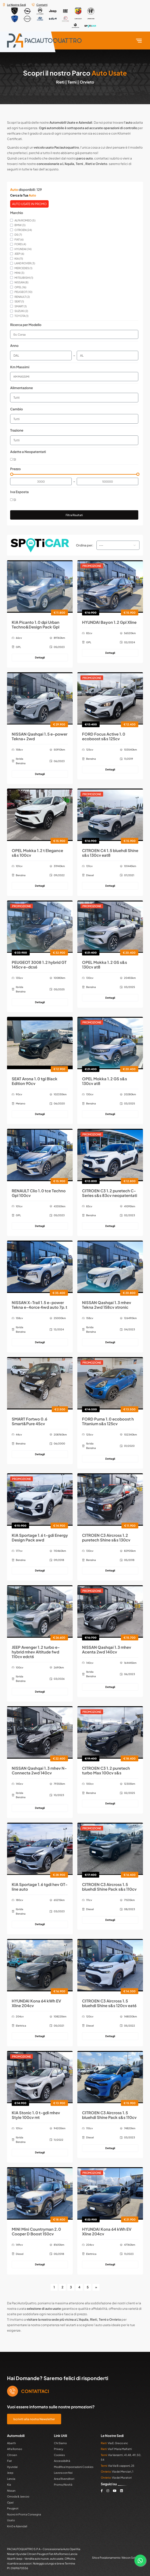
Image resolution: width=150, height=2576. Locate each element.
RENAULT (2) (20, 296)
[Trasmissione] (74, 419)
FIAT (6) (17, 239)
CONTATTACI (35, 2391)
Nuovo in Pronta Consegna (24, 2514)
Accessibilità (62, 2460)
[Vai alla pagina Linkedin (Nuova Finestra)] (121, 2491)
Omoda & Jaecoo (18, 2496)
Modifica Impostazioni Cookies (73, 2466)
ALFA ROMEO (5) (23, 220)
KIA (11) (16, 258)
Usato (11, 2520)
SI (13, 459)
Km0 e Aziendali (17, 2526)
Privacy (58, 2449)
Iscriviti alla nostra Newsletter (34, 2419)
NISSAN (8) (19, 282)
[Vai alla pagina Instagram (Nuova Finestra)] (107, 2491)
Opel (10, 2502)
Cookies (59, 2455)
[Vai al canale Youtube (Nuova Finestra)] (114, 2491)
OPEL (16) (18, 287)
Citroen (12, 2455)
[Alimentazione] (74, 397)
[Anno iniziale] (41, 355)
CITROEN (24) (21, 230)
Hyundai (12, 2466)
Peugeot (13, 2508)
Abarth (11, 2443)
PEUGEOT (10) (21, 291)
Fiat (9, 2460)
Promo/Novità (63, 2484)
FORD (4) (18, 244)
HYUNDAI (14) (21, 249)
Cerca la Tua (23, 195)
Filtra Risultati (74, 515)
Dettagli (40, 657)
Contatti (41, 4)
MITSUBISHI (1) (21, 277)
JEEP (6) (17, 253)
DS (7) (16, 234)
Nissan (11, 2490)
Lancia (11, 2478)
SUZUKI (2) (19, 311)
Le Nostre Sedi (16, 4)
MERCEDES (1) (21, 268)
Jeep (10, 2472)
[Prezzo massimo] (107, 481)
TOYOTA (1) (19, 315)
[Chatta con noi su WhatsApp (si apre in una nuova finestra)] (140, 2560)
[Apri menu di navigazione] (140, 41)
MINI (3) (17, 272)
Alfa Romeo (14, 2449)
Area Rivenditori (64, 2478)
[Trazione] (74, 440)
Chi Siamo (60, 2443)
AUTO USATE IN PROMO (29, 204)
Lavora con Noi (63, 2472)
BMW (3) (18, 225)
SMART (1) (18, 306)
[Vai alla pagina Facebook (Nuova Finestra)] (102, 2491)
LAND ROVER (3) (22, 263)
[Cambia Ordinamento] (117, 545)
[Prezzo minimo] (41, 481)
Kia (9, 2484)
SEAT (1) (17, 301)
